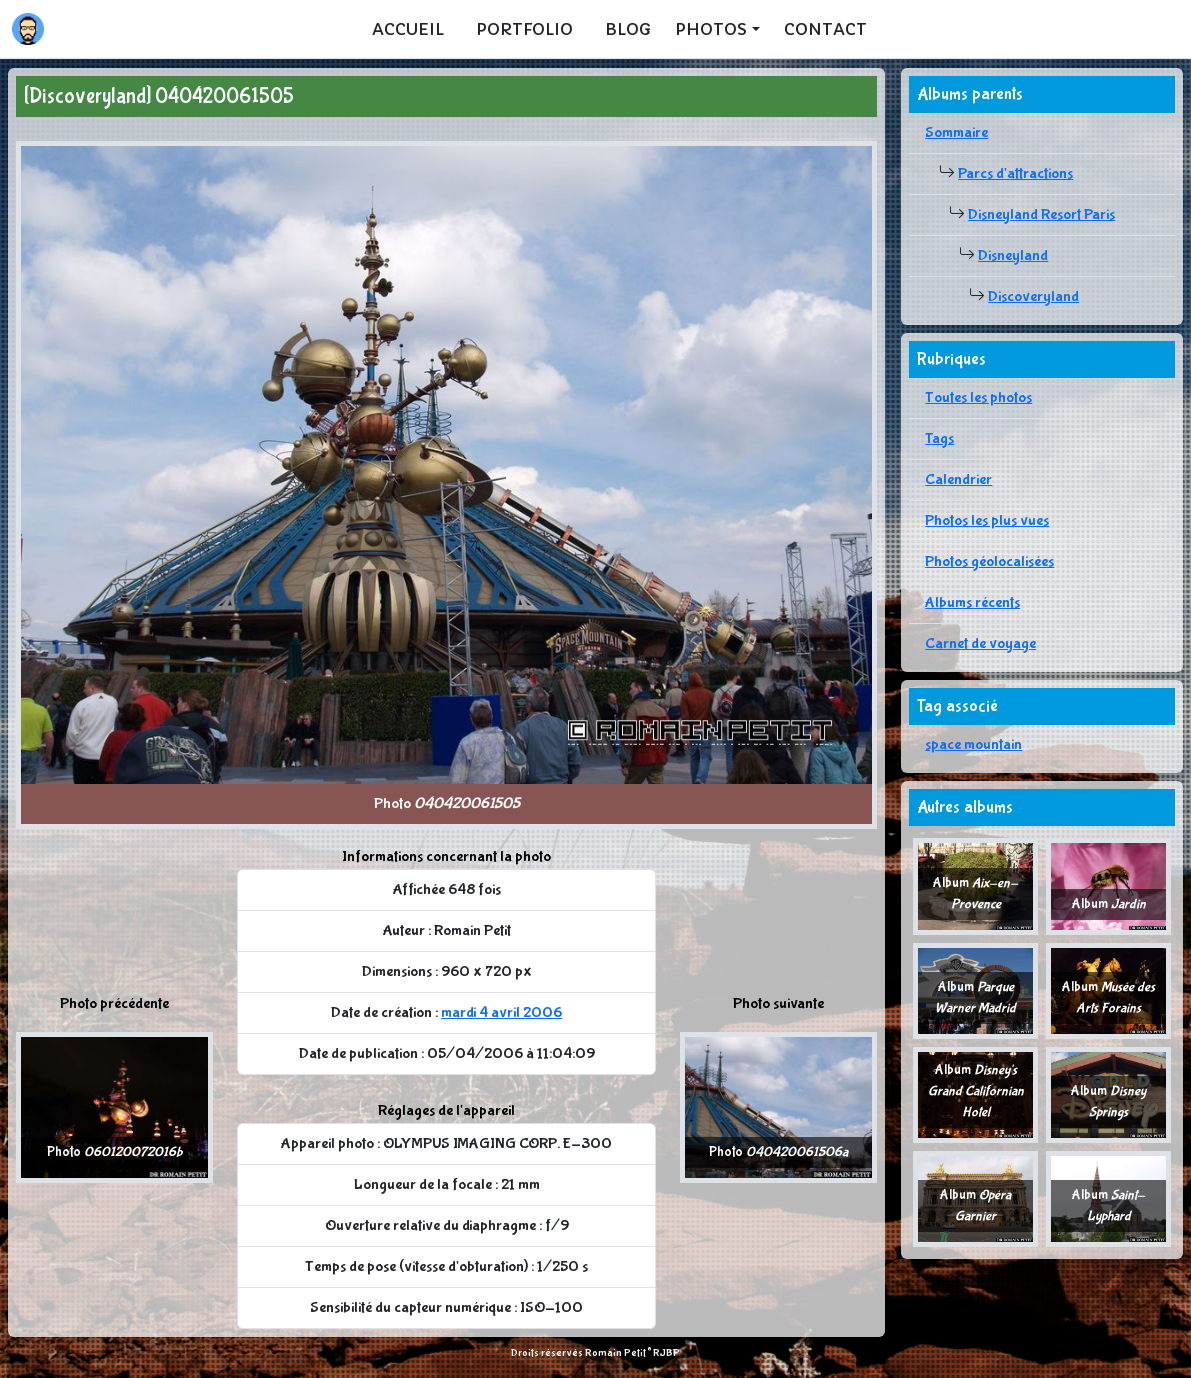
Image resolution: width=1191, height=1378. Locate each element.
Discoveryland (1033, 296)
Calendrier (958, 479)
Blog (628, 29)
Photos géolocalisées (989, 561)
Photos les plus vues (987, 520)
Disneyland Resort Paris (1041, 214)
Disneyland (1013, 255)
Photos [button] (711, 29)
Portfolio (524, 29)
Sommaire (956, 132)
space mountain (973, 744)
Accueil (408, 29)
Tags (939, 438)
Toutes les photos (978, 397)
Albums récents (972, 602)
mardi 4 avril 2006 (501, 1012)
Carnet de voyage (980, 643)
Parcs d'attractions (1015, 173)
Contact (825, 29)
